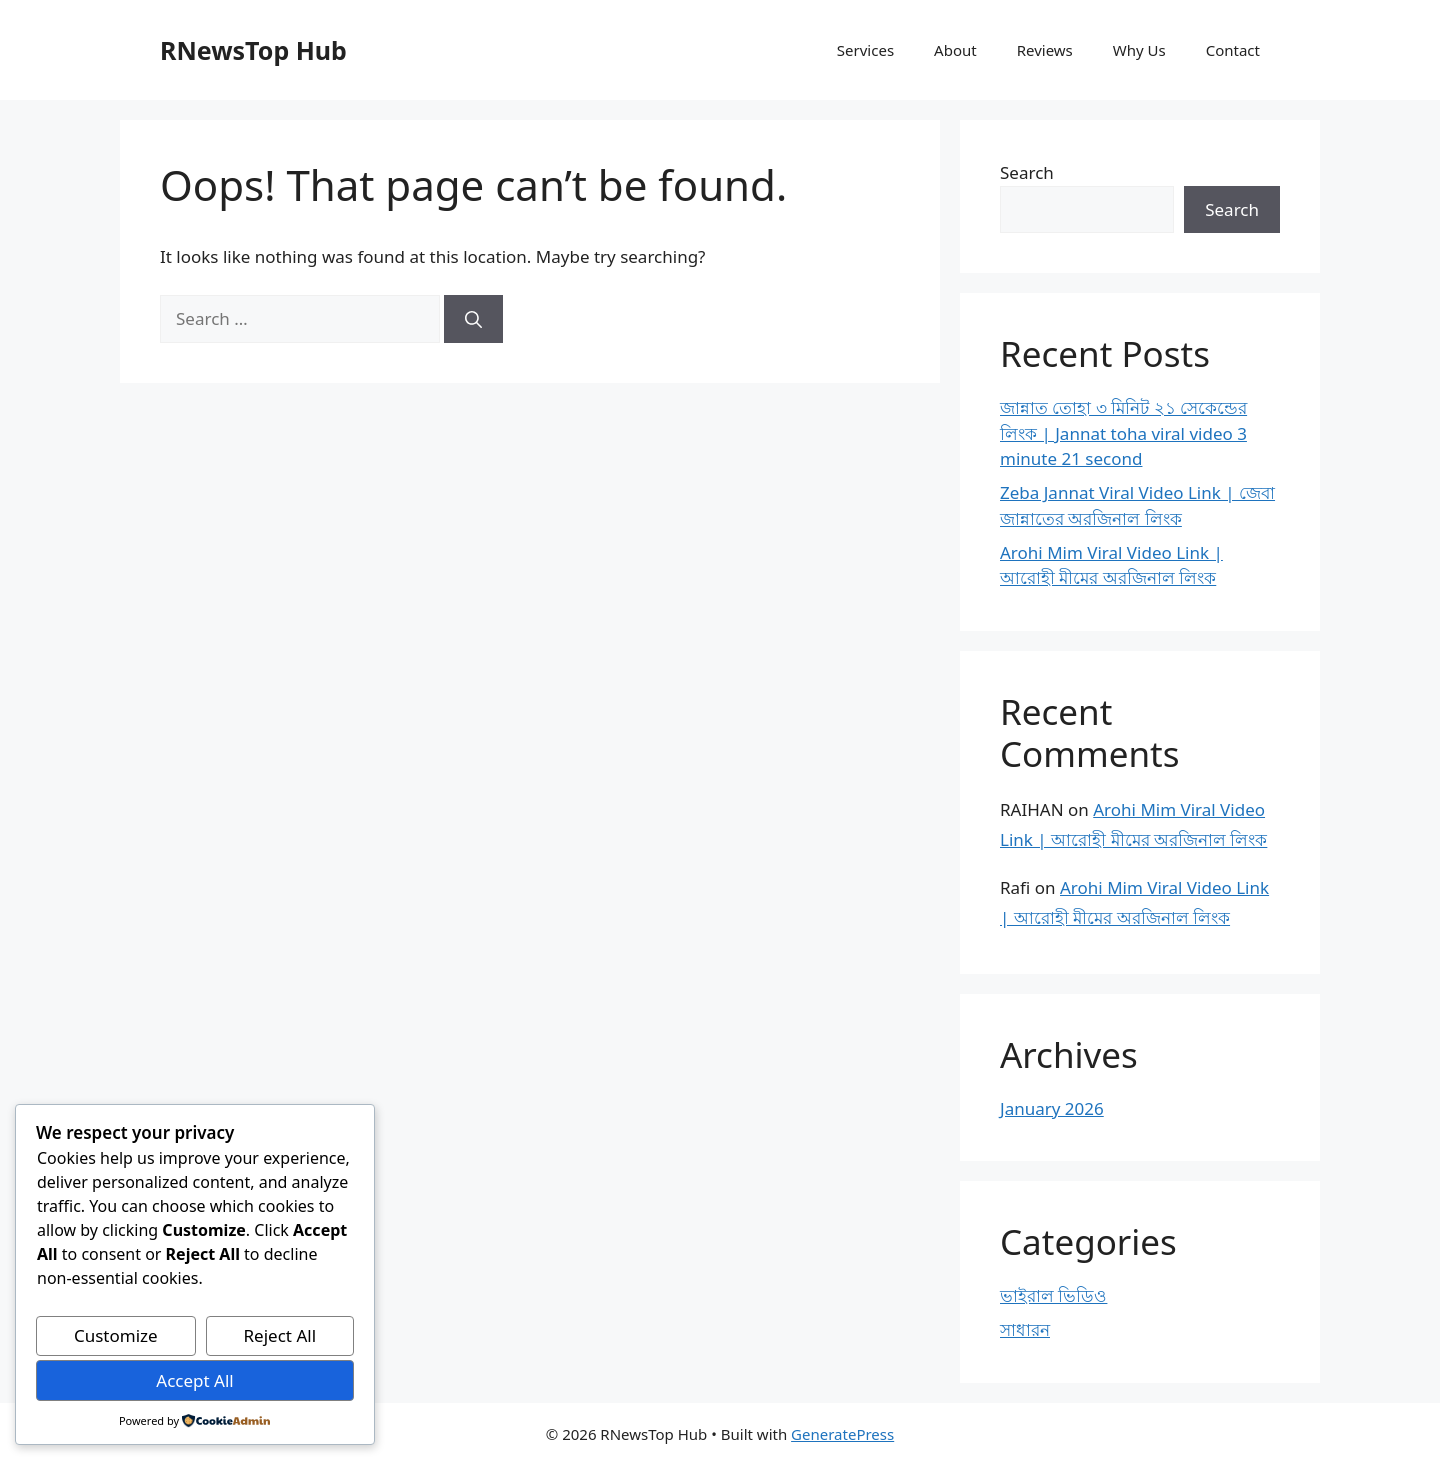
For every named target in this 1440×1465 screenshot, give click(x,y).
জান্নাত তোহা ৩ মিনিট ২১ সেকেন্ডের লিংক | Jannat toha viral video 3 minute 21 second (1123, 433)
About (955, 50)
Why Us (1139, 50)
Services (865, 50)
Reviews (1045, 50)
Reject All (280, 1335)
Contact (1233, 50)
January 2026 (1052, 1108)
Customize (116, 1335)
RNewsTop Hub (253, 50)
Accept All (194, 1380)
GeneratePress (842, 1434)
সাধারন (1025, 1329)
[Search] (473, 319)
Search (1027, 172)
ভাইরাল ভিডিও (1053, 1295)
